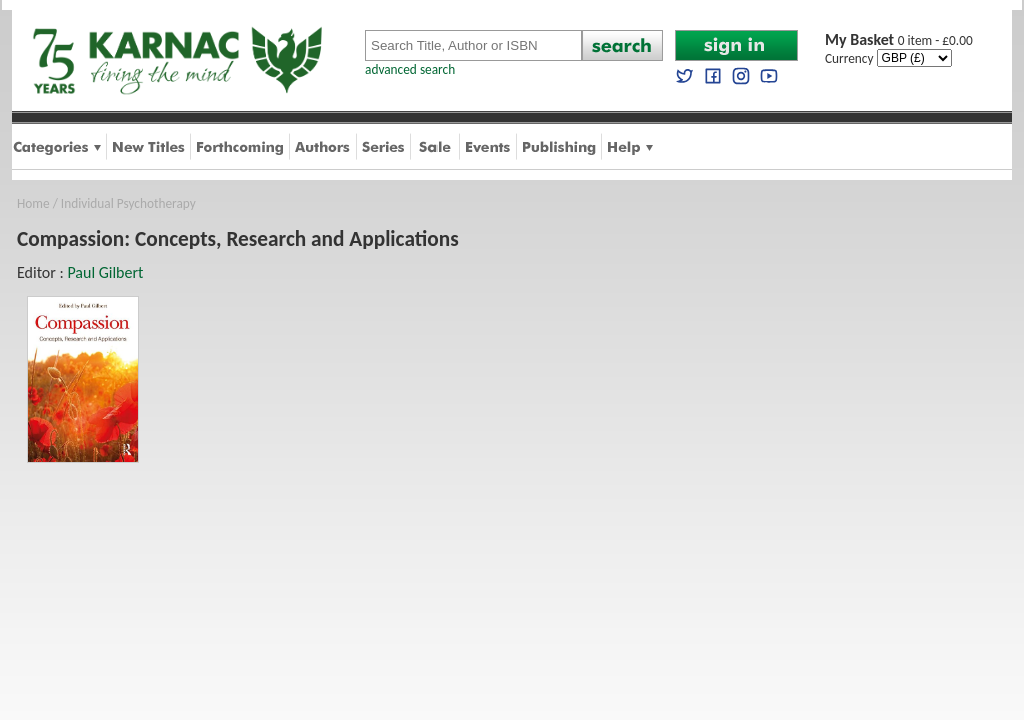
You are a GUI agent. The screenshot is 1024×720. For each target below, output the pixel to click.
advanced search (410, 69)
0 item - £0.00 (899, 40)
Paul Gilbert (105, 272)
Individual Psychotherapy (128, 203)
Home (33, 203)
